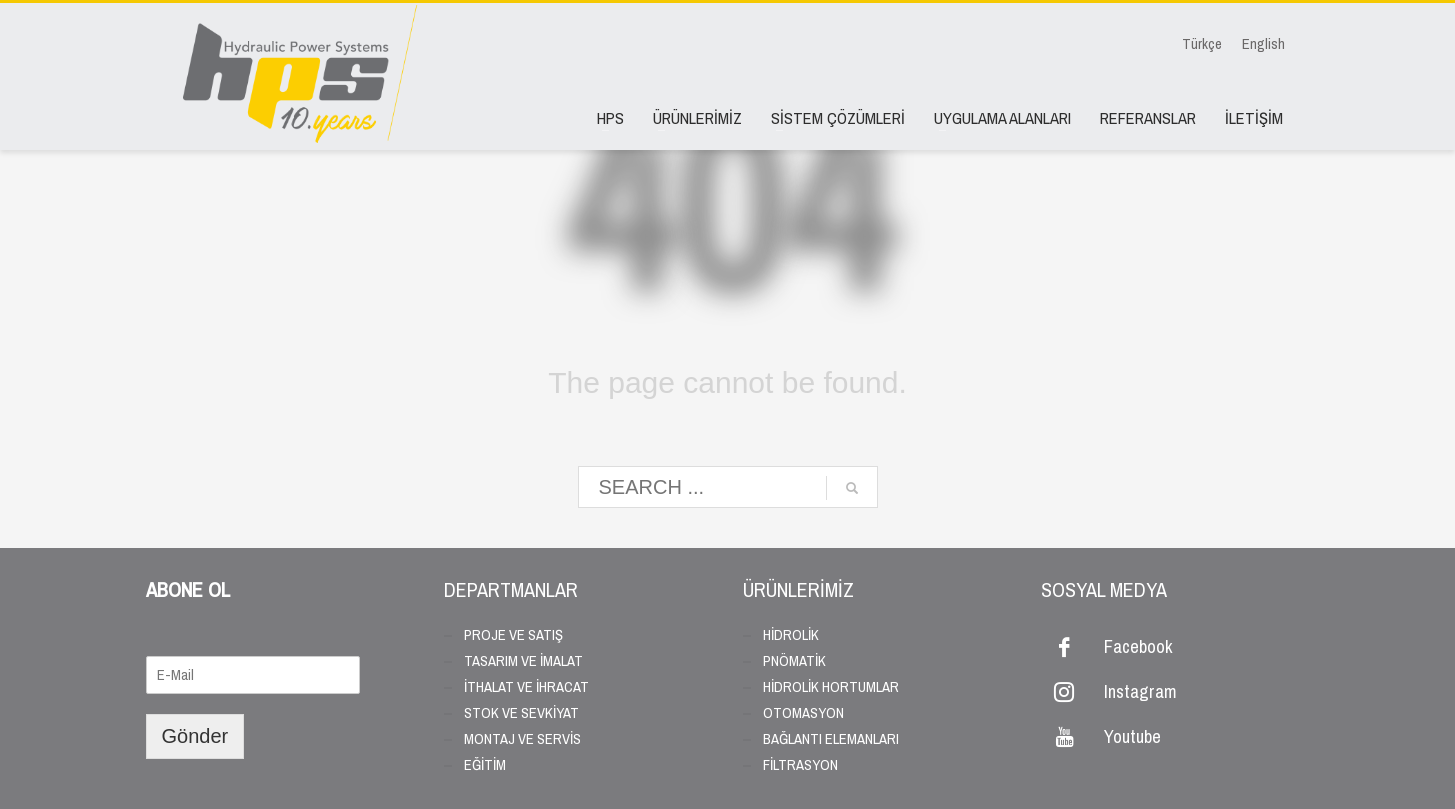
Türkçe (1202, 44)
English (1263, 44)
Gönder (195, 736)
